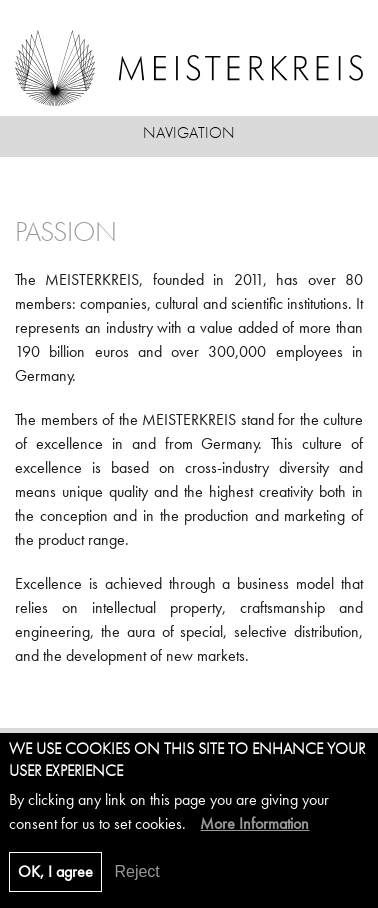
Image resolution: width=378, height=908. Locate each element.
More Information (254, 832)
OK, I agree (55, 880)
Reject (136, 880)
